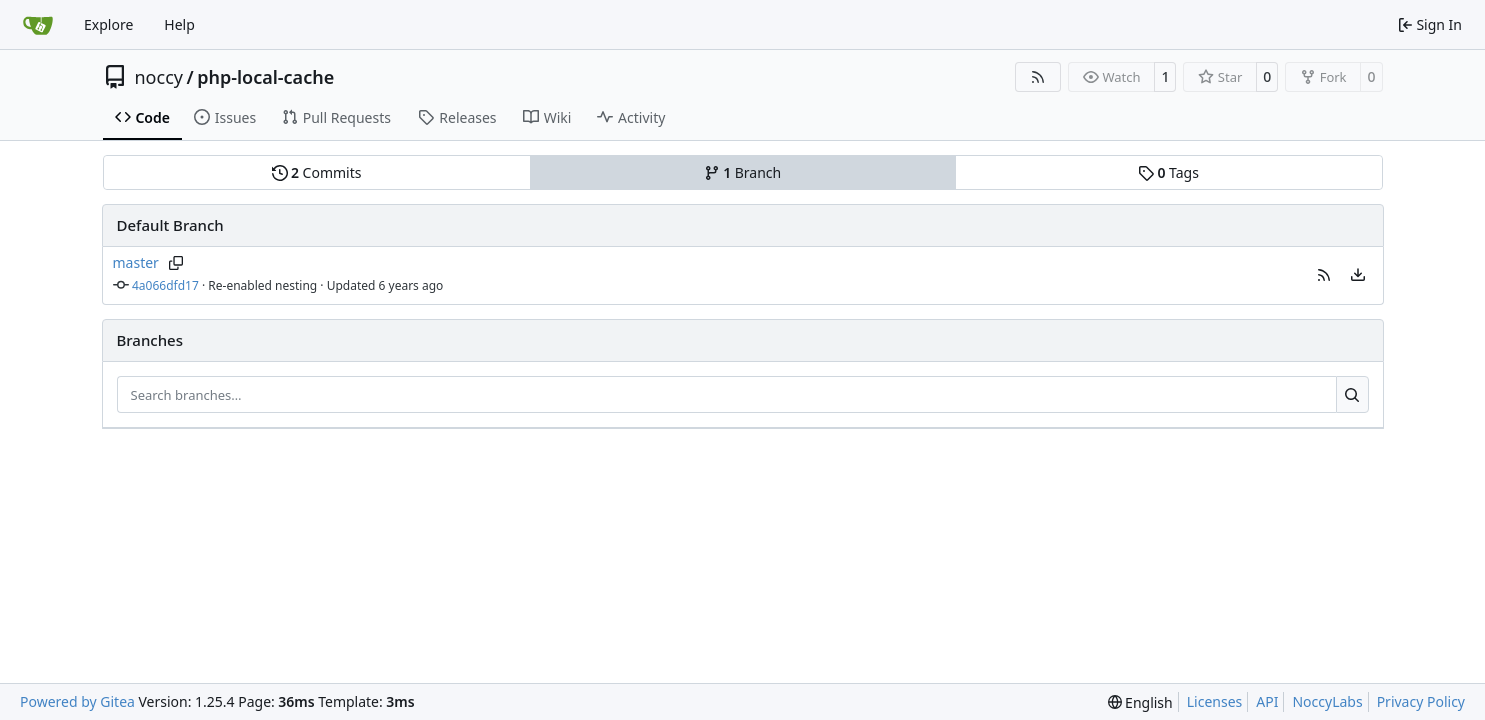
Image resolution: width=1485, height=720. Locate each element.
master (136, 262)
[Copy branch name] (176, 263)
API (1267, 701)
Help (179, 24)
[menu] (1358, 275)
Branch (743, 172)
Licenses (1215, 701)
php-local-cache (265, 77)
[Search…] (1352, 395)
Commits (317, 172)
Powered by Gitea (77, 701)
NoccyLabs (1327, 701)
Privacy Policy (1421, 701)
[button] (1324, 275)
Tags (1168, 172)
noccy (159, 77)
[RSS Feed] (1038, 77)
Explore (108, 24)
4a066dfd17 (165, 285)
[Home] (38, 25)
